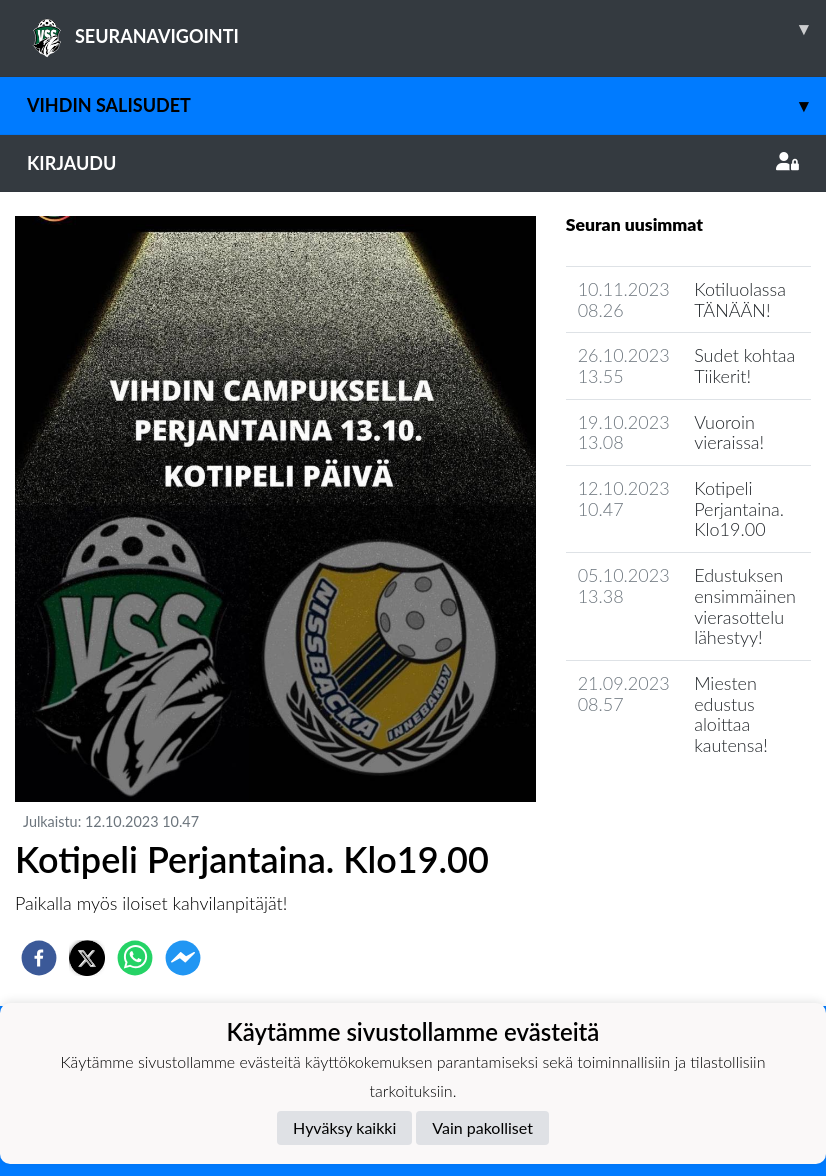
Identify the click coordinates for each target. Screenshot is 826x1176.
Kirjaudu (413, 163)
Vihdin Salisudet (426, 105)
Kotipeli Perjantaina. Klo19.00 (739, 508)
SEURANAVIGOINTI (426, 29)
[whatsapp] (135, 958)
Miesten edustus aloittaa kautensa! (731, 714)
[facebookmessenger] (183, 958)
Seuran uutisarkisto (654, 802)
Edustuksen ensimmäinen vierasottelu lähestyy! (745, 606)
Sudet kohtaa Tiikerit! (744, 365)
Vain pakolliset (482, 1127)
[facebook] (39, 958)
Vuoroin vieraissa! (729, 432)
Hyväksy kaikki (344, 1127)
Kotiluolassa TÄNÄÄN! (740, 299)
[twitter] (87, 958)
